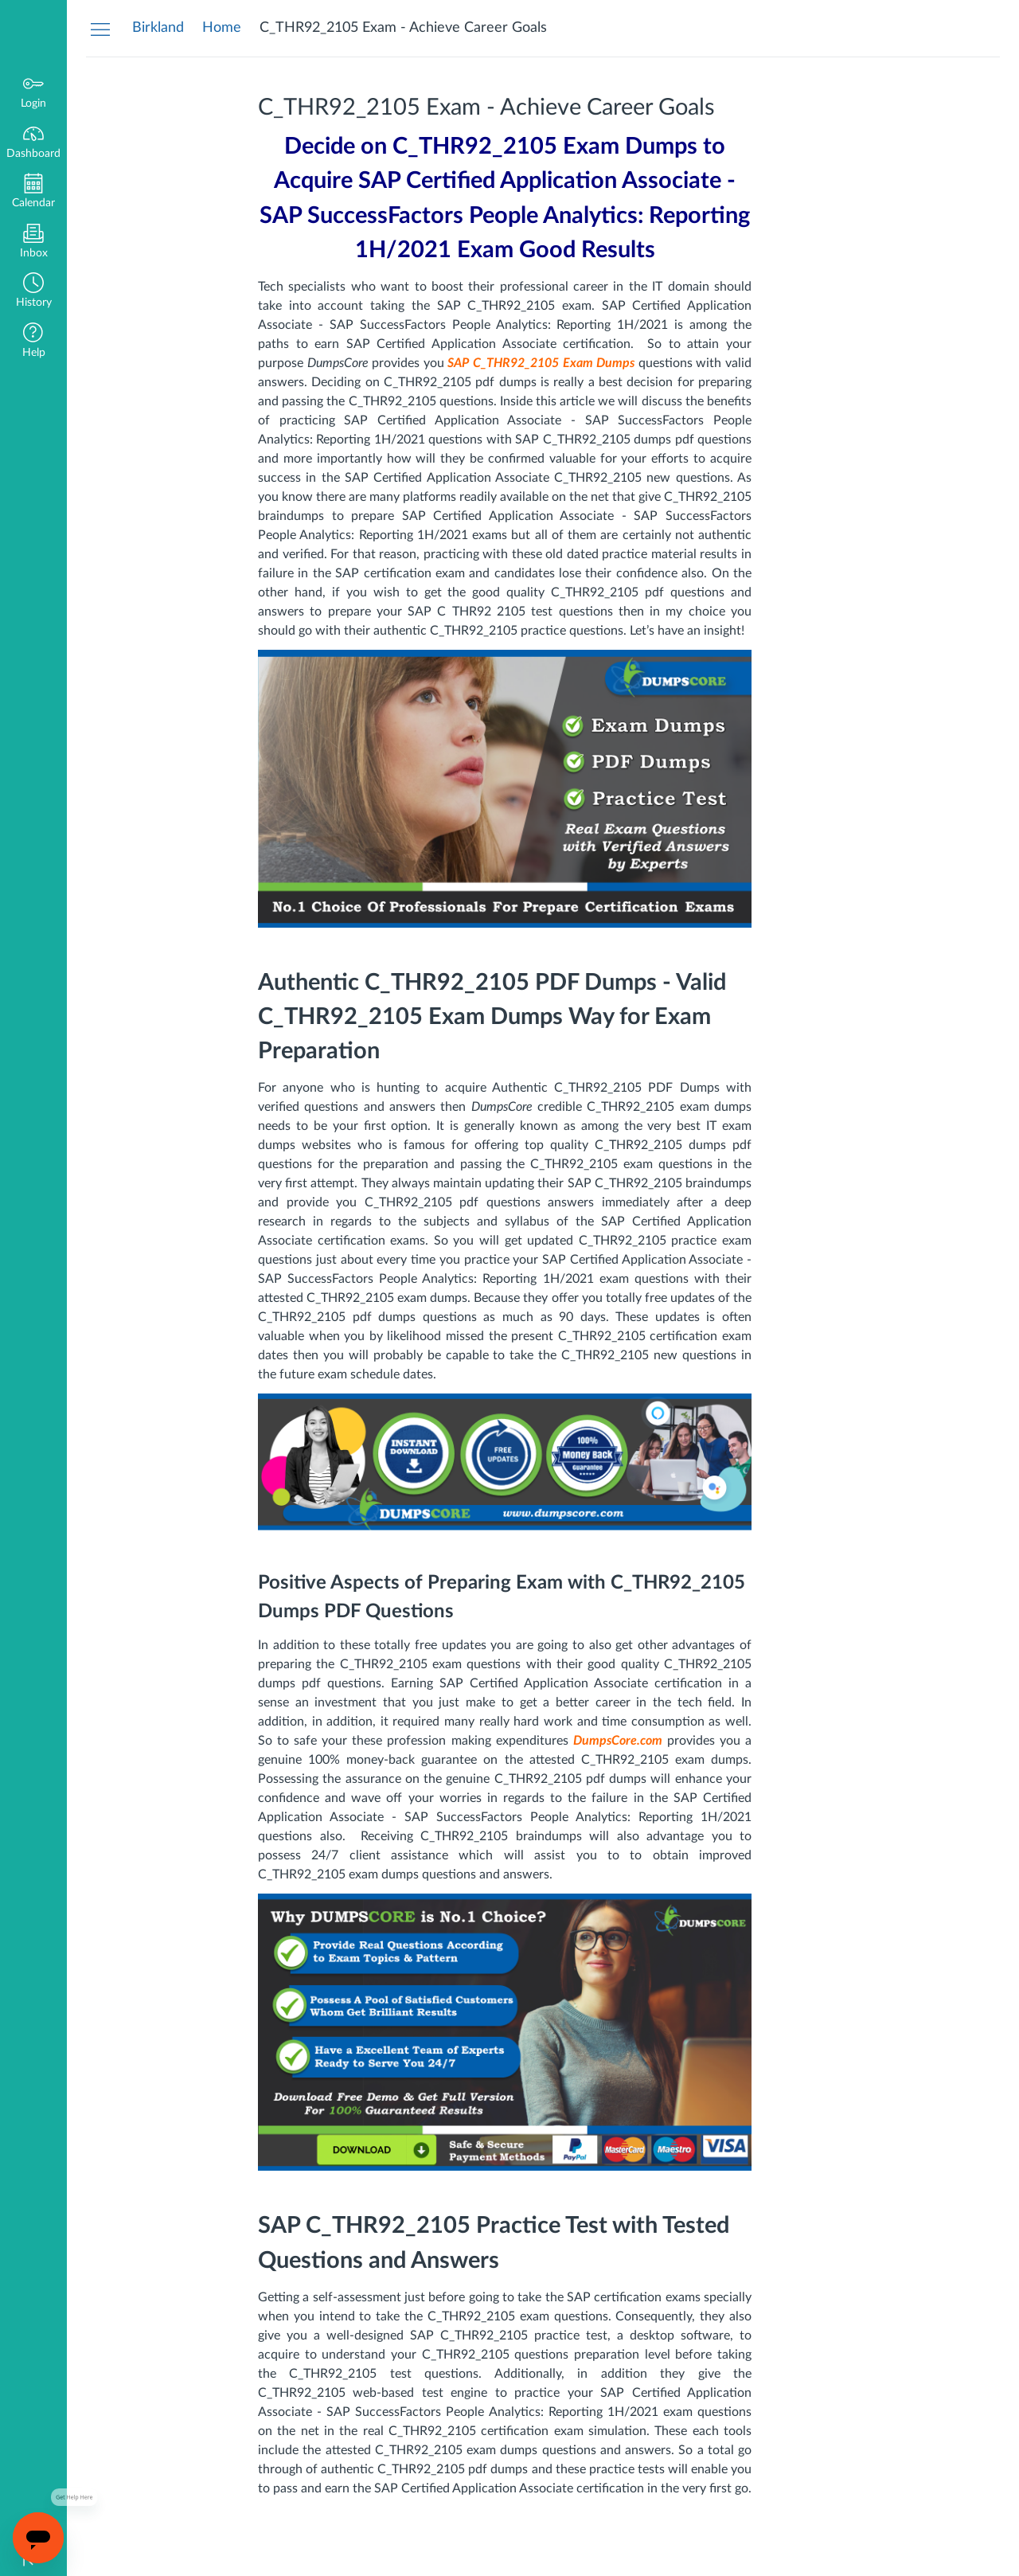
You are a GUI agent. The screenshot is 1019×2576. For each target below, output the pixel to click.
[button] (33, 292)
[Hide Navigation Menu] (100, 29)
